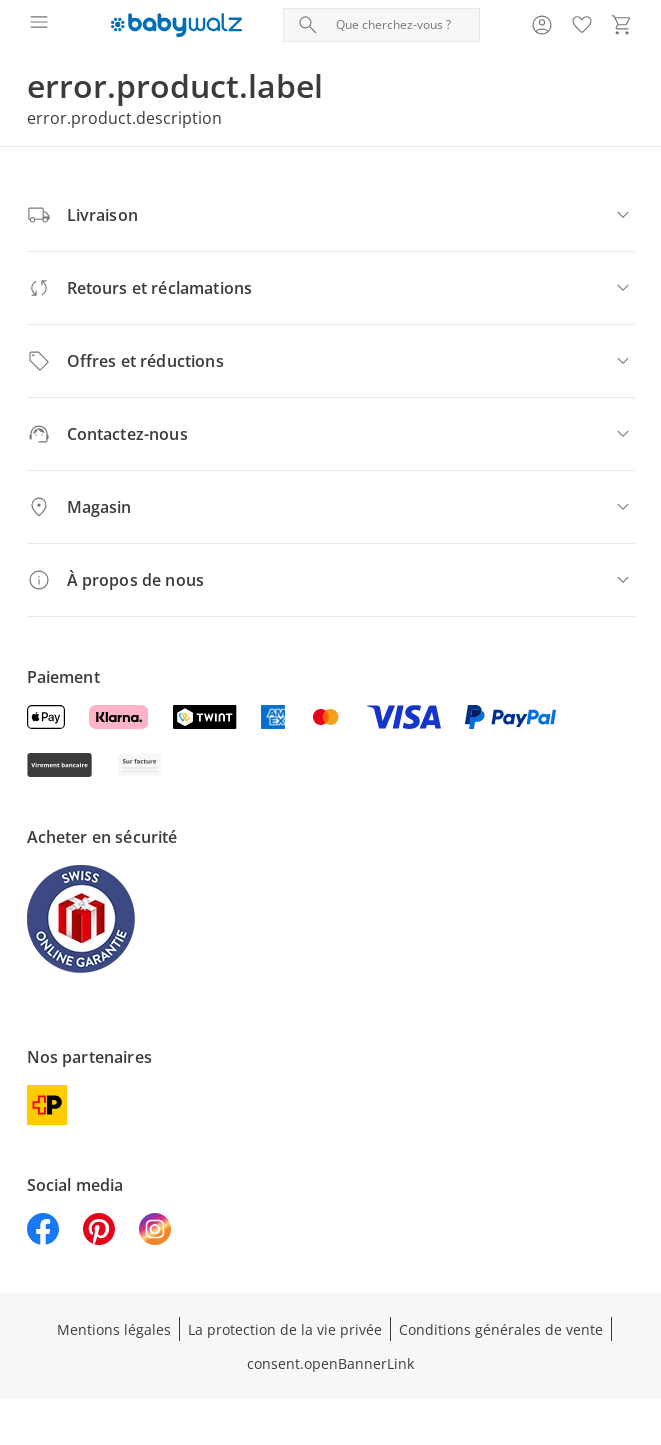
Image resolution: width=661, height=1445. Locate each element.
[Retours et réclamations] (331, 288)
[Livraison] (331, 215)
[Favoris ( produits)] (582, 25)
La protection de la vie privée (285, 1329)
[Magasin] (331, 507)
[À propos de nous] (331, 580)
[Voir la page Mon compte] (542, 25)
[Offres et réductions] (331, 361)
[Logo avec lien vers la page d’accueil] (176, 25)
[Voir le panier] (622, 25)
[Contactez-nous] (331, 434)
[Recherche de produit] (403, 25)
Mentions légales (114, 1329)
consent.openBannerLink (330, 1363)
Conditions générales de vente (501, 1329)
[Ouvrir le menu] (39, 25)
